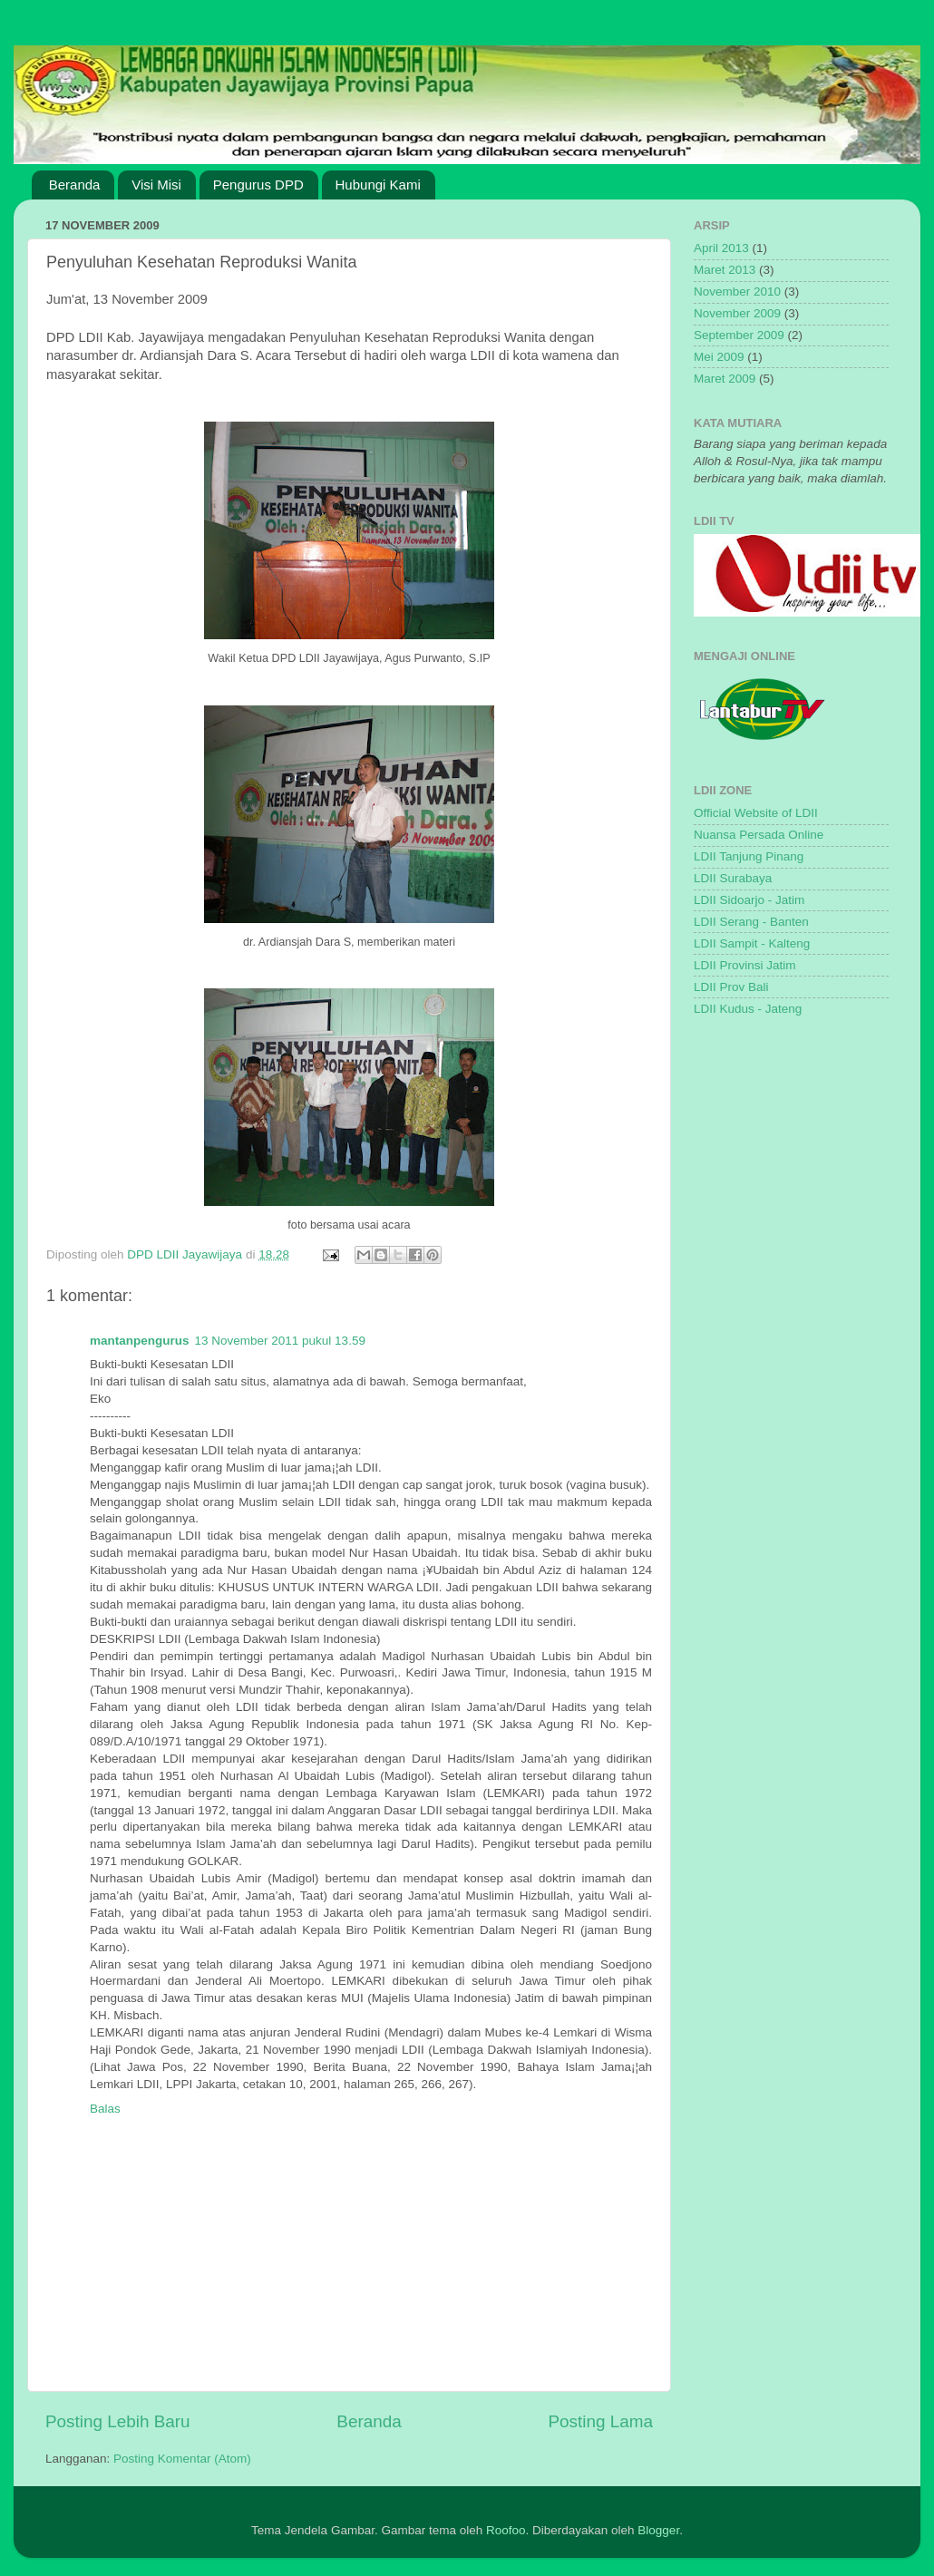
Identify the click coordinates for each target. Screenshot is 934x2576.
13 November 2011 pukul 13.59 (280, 1340)
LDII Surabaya (733, 878)
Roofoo (506, 2530)
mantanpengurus (140, 1340)
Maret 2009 (724, 378)
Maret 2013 (724, 270)
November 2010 (737, 291)
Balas (105, 2108)
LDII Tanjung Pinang (748, 856)
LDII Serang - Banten (751, 921)
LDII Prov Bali (731, 987)
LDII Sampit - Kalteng (752, 943)
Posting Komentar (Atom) (182, 2458)
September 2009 (739, 335)
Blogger (658, 2530)
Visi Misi (156, 184)
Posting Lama (600, 2421)
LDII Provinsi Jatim (745, 965)
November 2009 (737, 313)
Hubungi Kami (378, 184)
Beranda (75, 184)
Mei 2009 (719, 357)
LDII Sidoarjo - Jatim (749, 900)
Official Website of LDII (756, 813)
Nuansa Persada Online (758, 834)
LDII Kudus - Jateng (748, 1009)
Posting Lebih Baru (117, 2421)
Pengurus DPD (258, 184)
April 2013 (721, 248)
